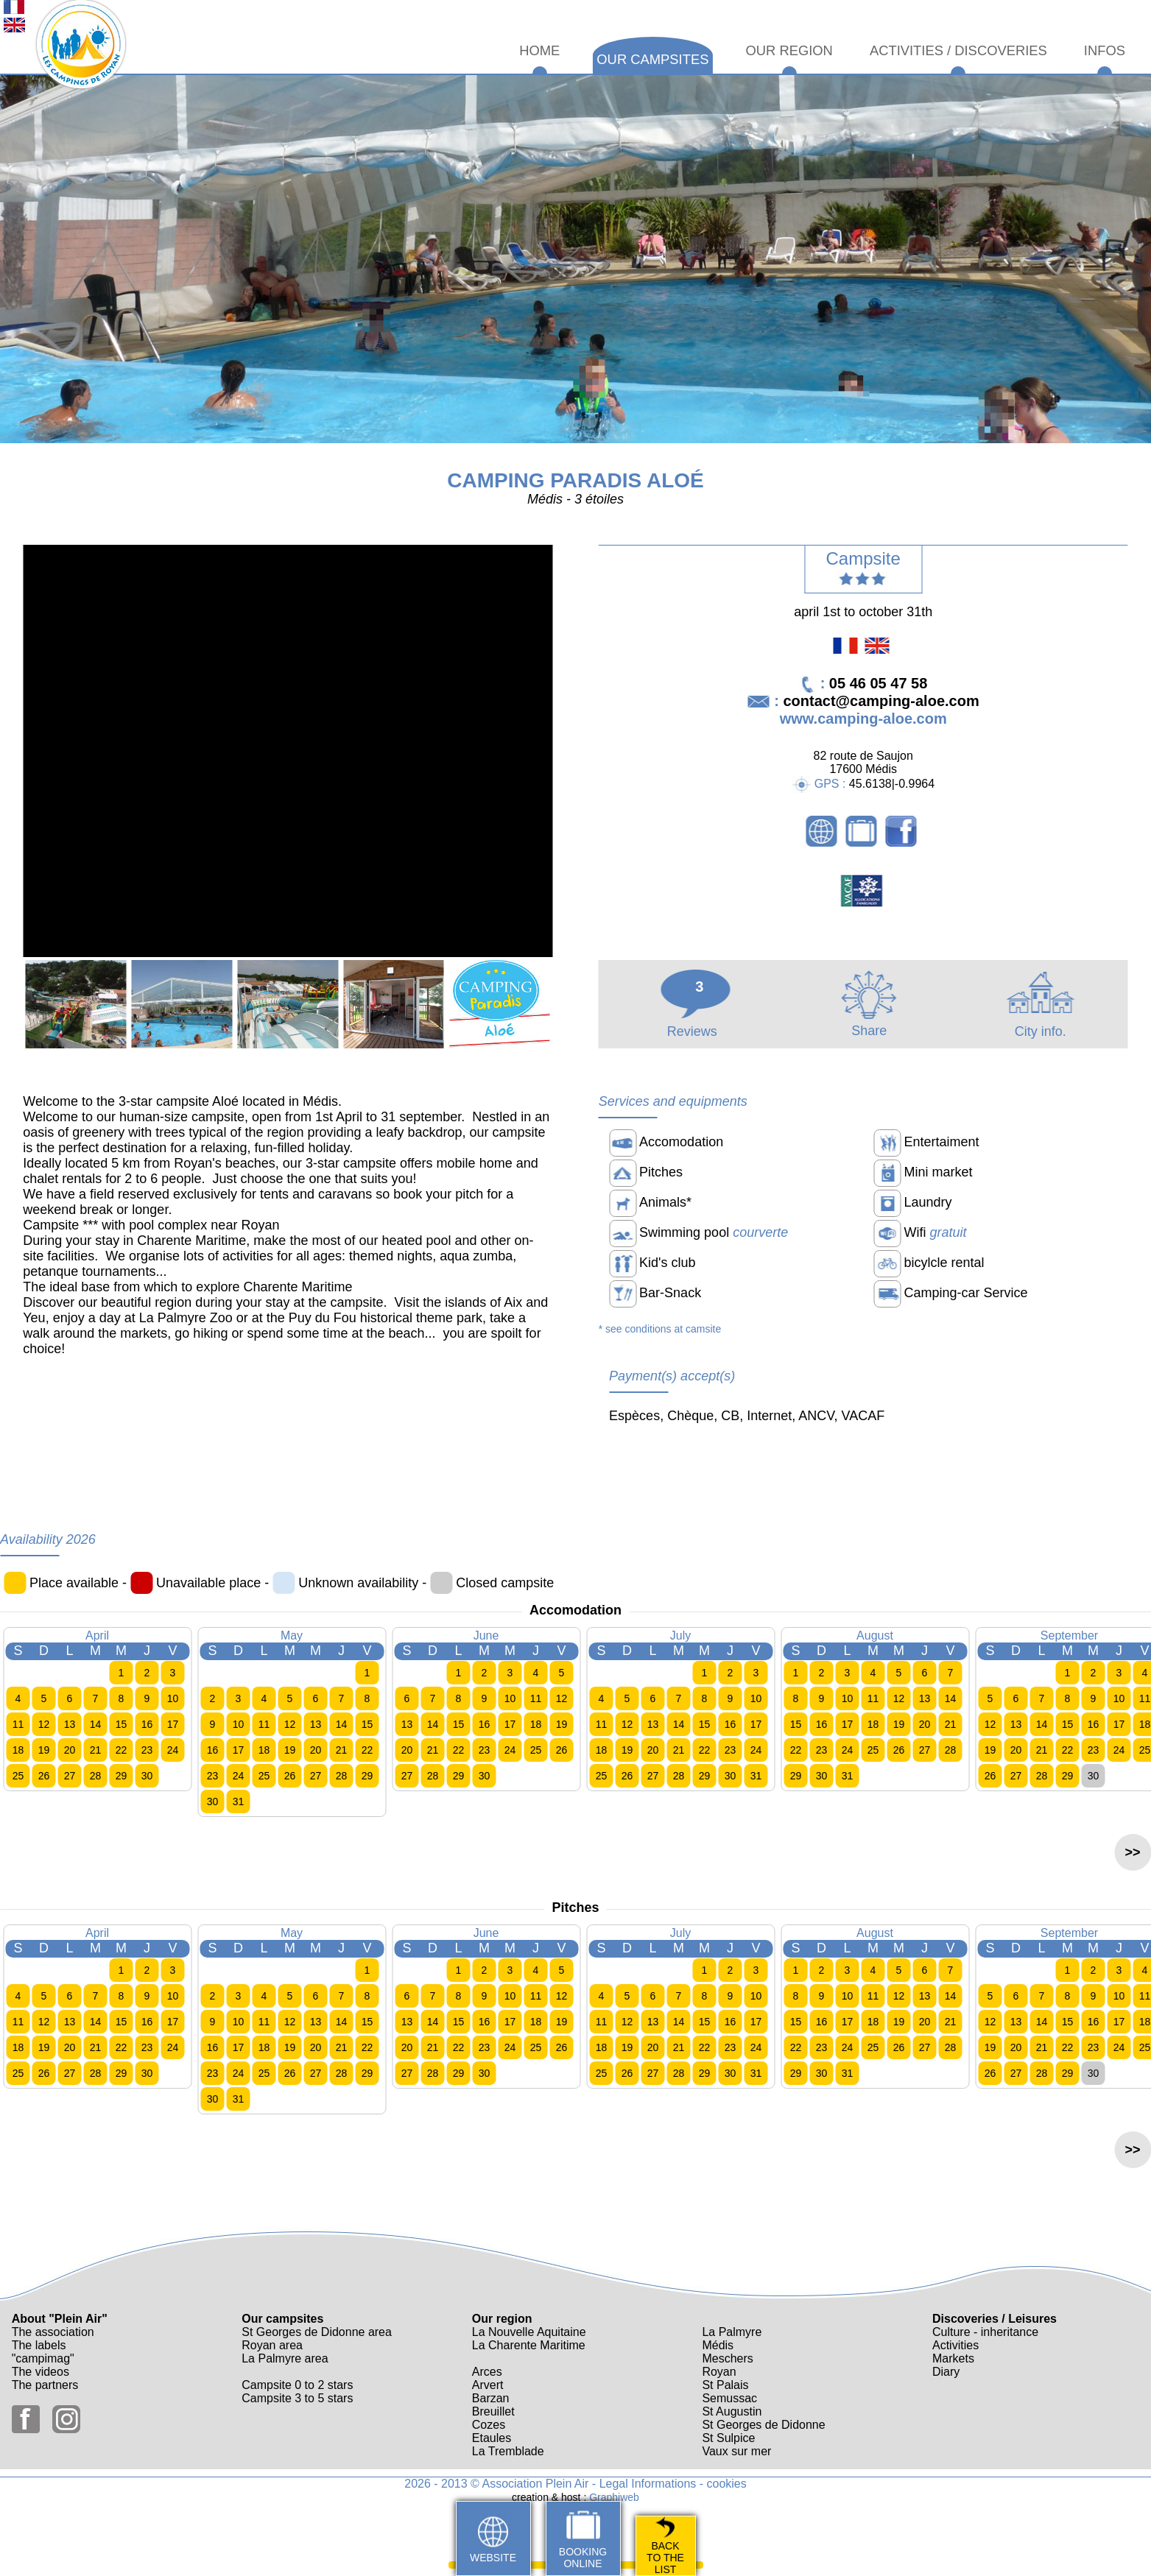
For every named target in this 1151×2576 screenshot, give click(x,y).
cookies (727, 2483)
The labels (39, 2345)
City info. (1040, 1024)
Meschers (727, 2358)
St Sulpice (728, 2438)
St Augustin (731, 2411)
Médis (717, 2345)
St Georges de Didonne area (317, 2332)
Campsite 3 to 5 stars (297, 2398)
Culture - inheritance (985, 2332)
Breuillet (493, 2411)
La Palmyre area (285, 2358)
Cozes (488, 2424)
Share (869, 1023)
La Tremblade (508, 2451)
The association (53, 2332)
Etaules (491, 2438)
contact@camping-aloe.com (881, 701)
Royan (719, 2371)
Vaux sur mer (736, 2451)
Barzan (491, 2398)
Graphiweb (614, 2497)
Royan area (272, 2345)
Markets (953, 2358)
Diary (946, 2371)
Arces (487, 2371)
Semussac (729, 2398)
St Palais (725, 2385)
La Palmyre (731, 2332)
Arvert (488, 2385)
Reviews (696, 1024)
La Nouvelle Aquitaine (529, 2332)
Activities (955, 2345)
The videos (40, 2371)
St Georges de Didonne (763, 2424)
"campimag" (43, 2358)
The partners (45, 2385)
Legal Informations (648, 2483)
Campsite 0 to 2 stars (297, 2385)
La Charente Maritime (528, 2345)
